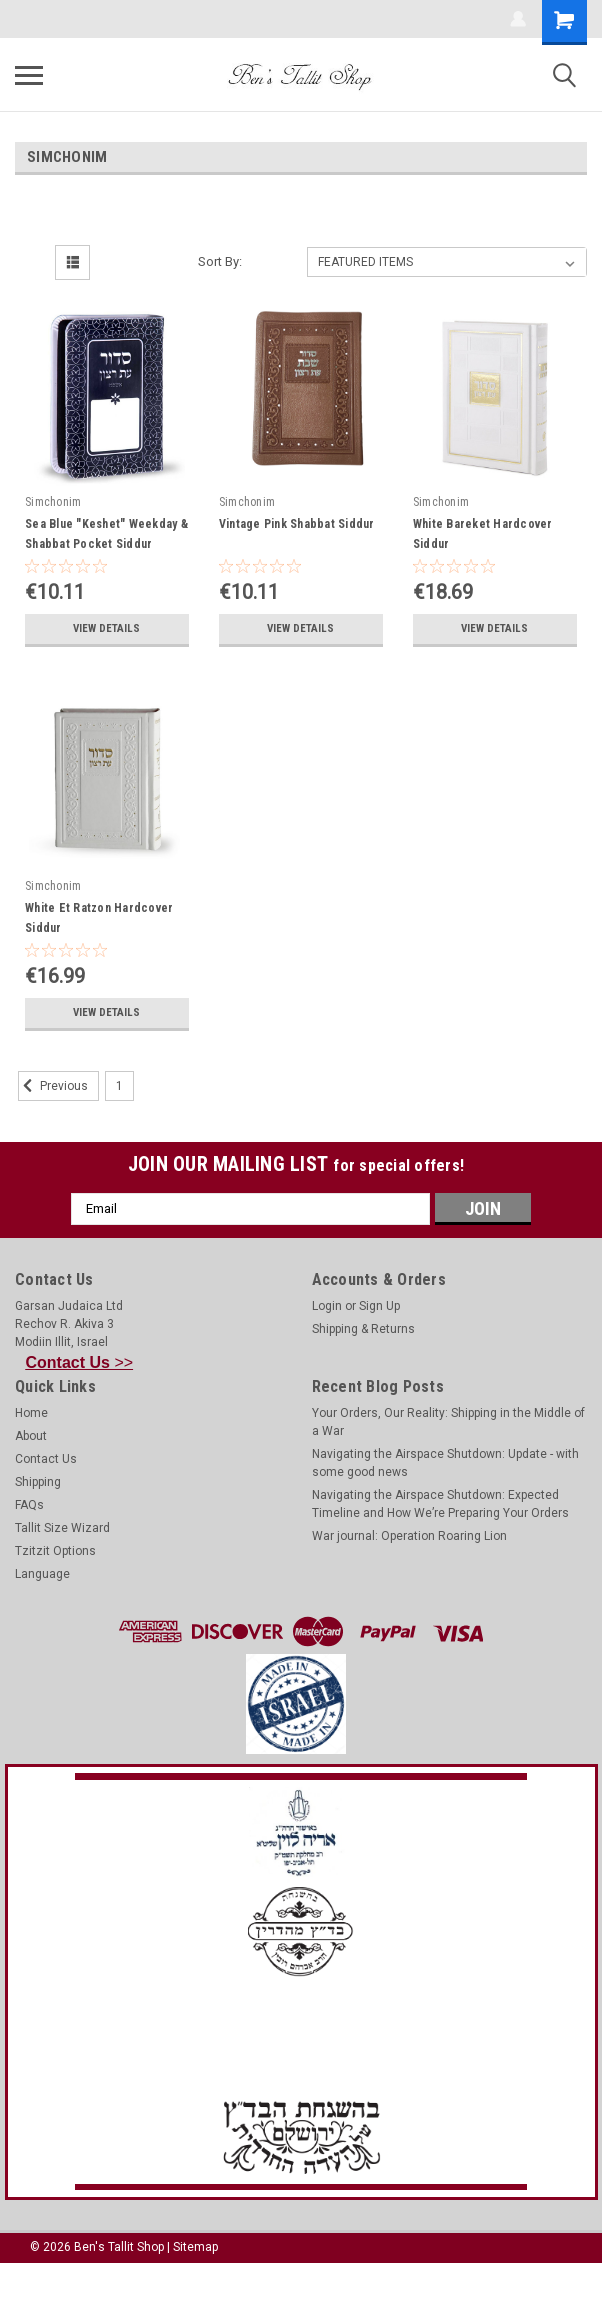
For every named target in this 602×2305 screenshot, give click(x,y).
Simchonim (53, 502)
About (31, 1436)
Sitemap (195, 2247)
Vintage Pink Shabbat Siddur (297, 524)
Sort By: (220, 261)
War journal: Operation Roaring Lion (409, 1536)
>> (80, 1362)
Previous (53, 1086)
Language (42, 1574)
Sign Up (379, 1306)
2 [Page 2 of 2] (154, 1086)
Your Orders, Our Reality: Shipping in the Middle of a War (448, 1422)
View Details (107, 629)
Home (31, 1413)
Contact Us (46, 1459)
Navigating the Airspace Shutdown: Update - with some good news (445, 1463)
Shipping (38, 1482)
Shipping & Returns (363, 1329)
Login (327, 1306)
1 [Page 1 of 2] (119, 1086)
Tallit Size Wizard (62, 1528)
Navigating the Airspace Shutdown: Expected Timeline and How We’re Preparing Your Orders (440, 1504)
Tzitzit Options (55, 1551)
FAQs (29, 1505)
